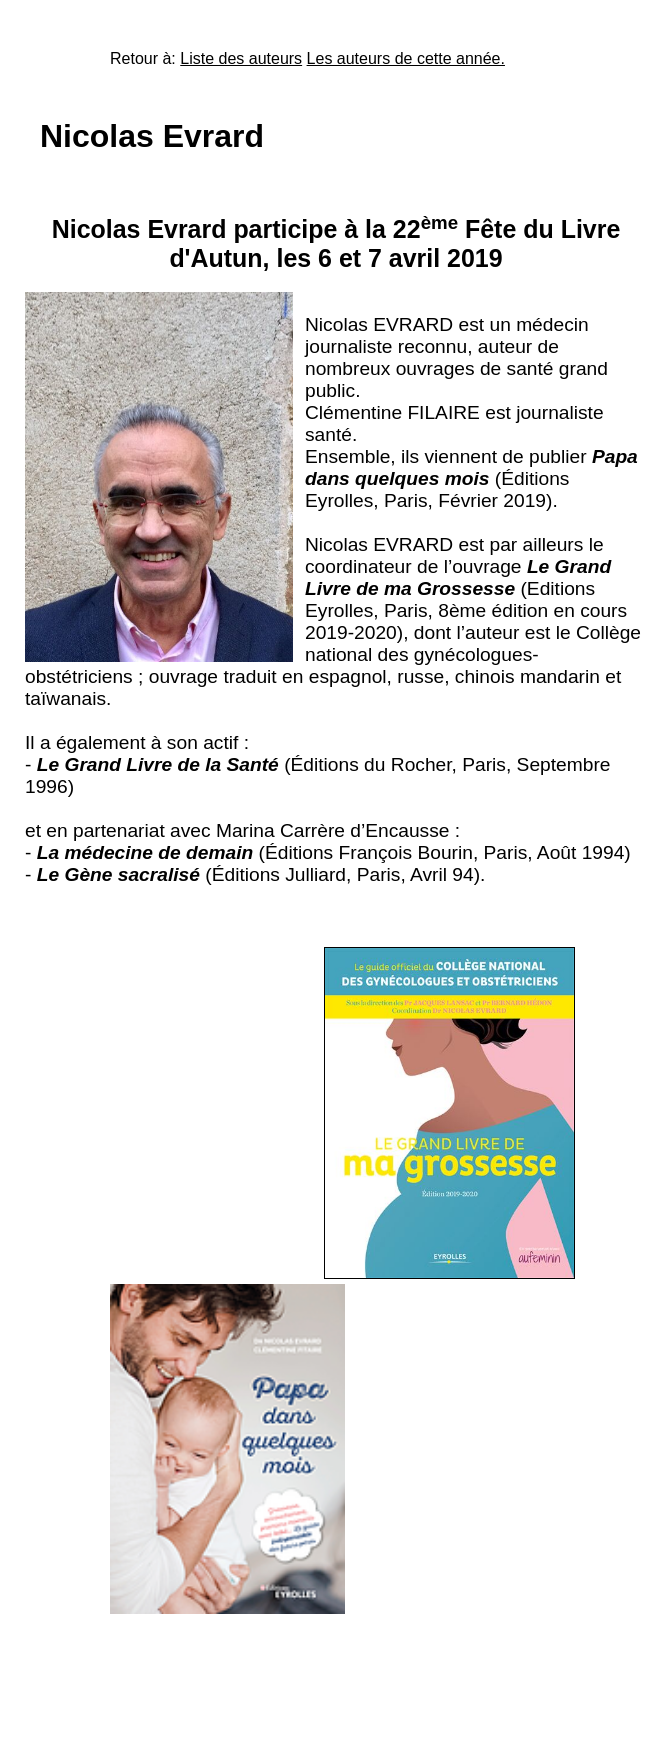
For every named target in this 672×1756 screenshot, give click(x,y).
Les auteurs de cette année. (406, 58)
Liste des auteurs (241, 58)
